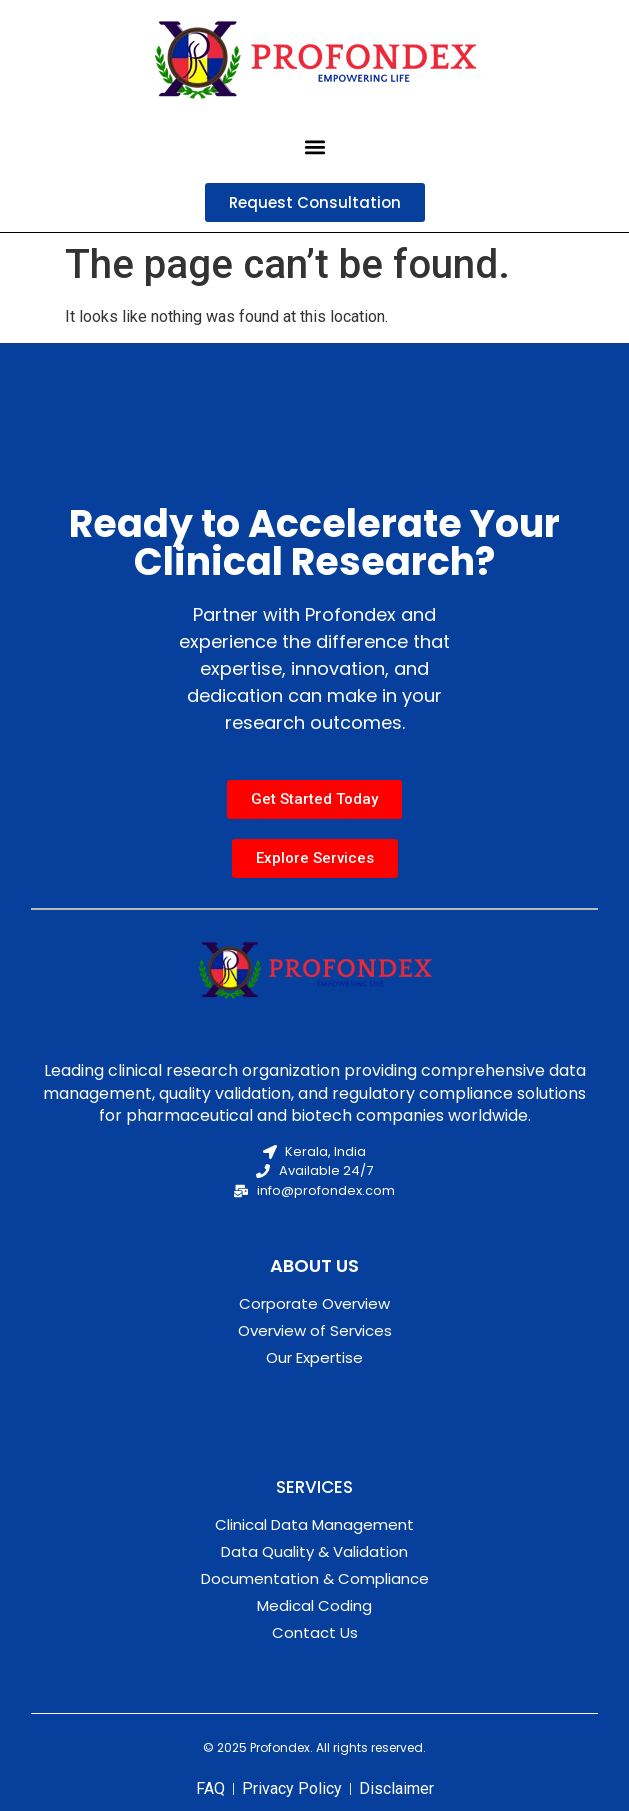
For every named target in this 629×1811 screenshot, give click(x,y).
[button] (314, 146)
